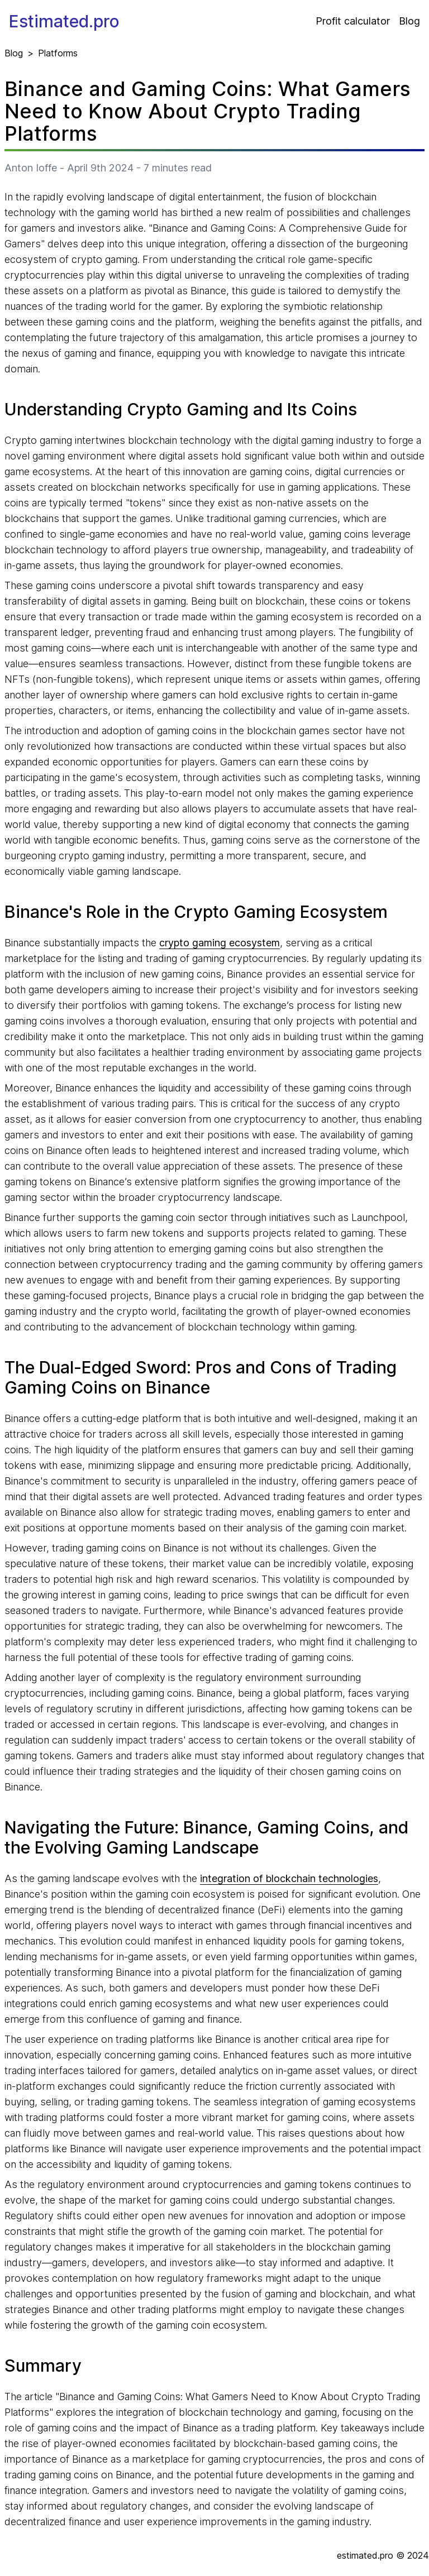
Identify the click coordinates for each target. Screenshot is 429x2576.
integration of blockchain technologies (289, 1878)
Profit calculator (353, 21)
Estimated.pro (64, 21)
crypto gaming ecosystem (219, 943)
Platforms (58, 53)
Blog (409, 21)
